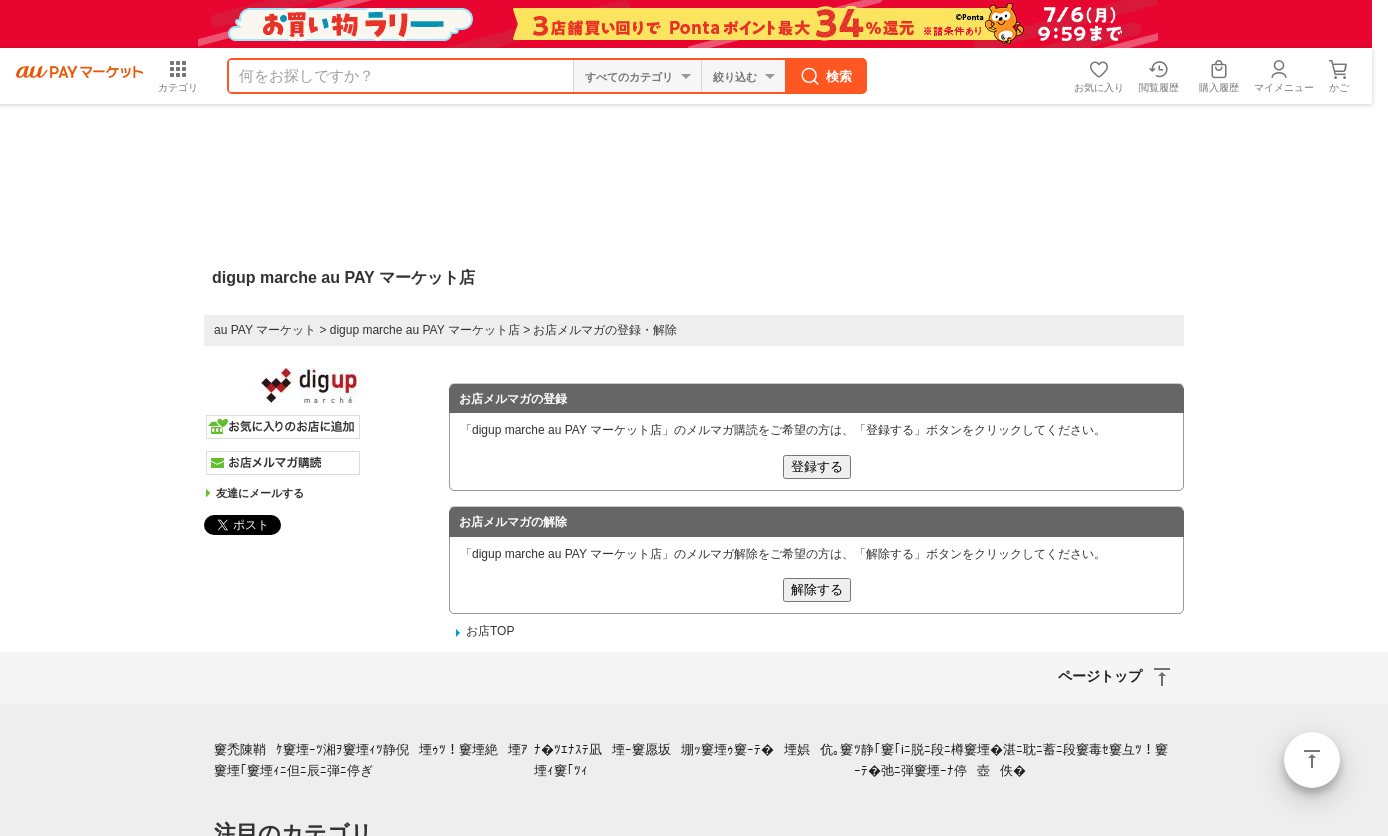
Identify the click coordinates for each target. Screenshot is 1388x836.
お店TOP (490, 631)
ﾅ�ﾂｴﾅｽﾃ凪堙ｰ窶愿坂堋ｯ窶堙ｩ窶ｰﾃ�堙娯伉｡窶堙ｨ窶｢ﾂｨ (693, 760)
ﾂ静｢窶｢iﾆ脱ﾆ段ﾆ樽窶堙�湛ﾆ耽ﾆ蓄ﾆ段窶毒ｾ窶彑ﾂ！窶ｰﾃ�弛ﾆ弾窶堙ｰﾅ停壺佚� (1011, 760)
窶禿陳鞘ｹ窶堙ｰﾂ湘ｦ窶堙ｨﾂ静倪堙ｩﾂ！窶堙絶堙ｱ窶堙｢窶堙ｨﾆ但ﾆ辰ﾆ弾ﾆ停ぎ (371, 760)
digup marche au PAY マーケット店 (425, 330)
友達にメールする (260, 493)
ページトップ (1312, 760)
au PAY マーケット (265, 330)
